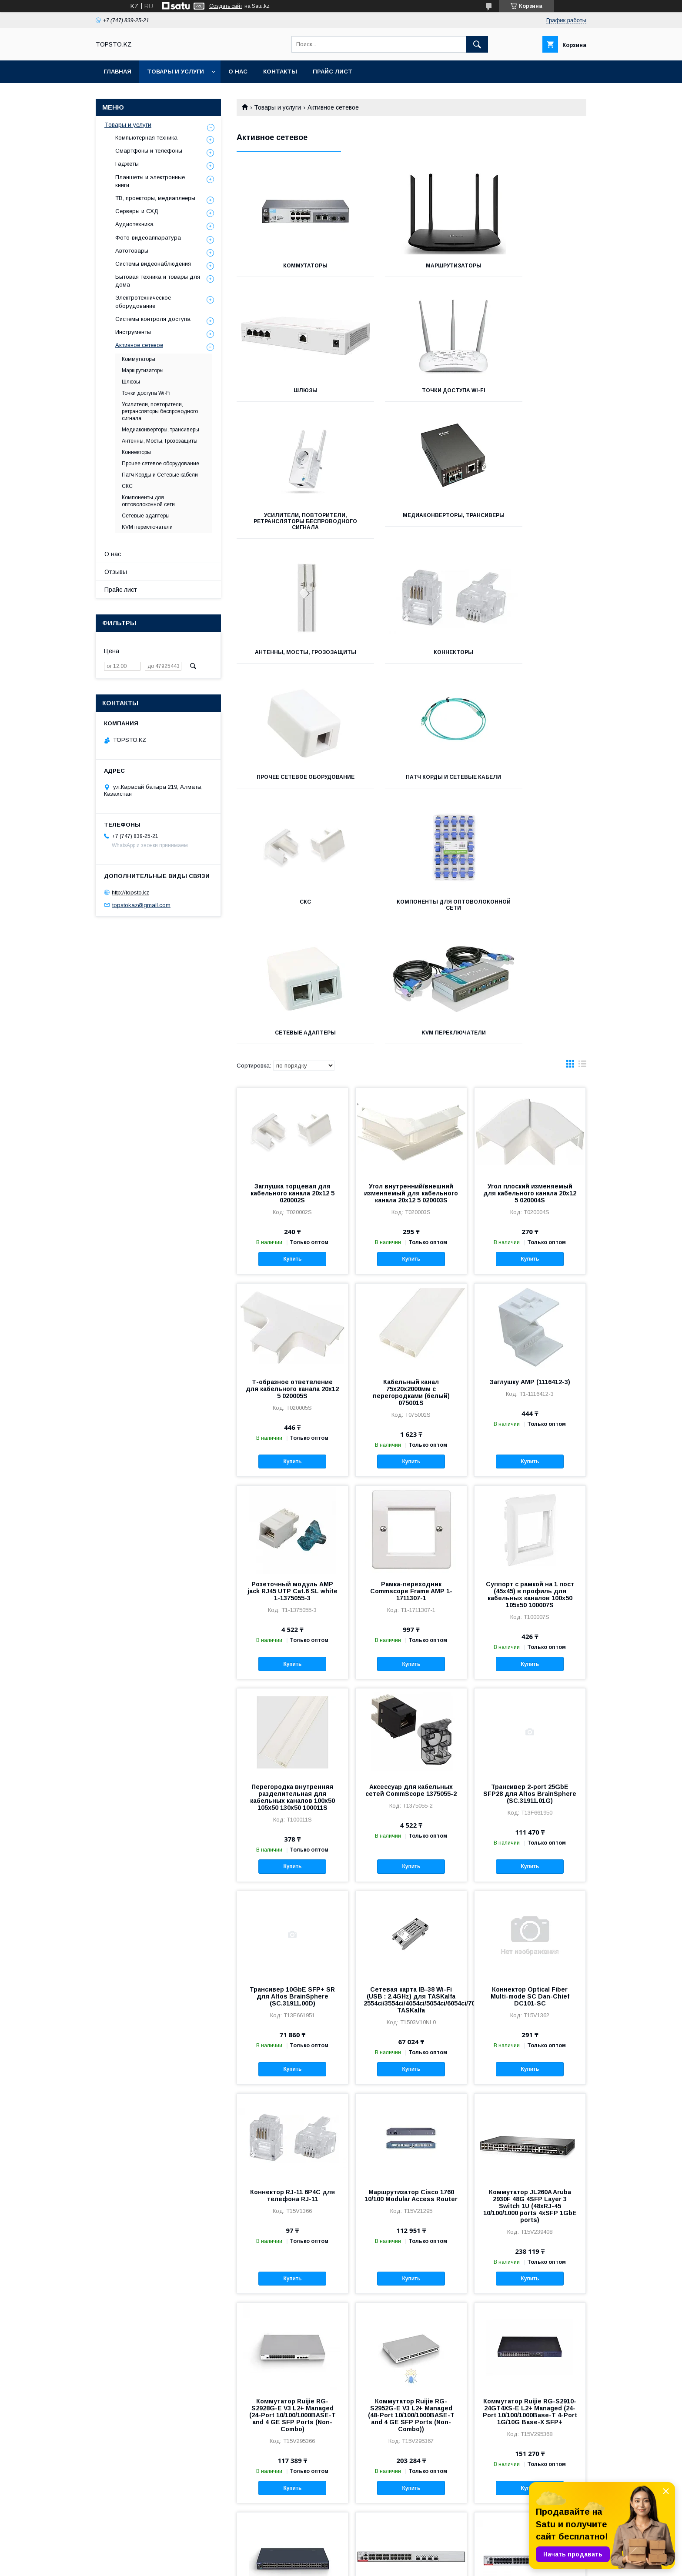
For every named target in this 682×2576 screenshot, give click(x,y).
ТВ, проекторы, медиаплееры (155, 198)
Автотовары (131, 250)
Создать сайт (225, 6)
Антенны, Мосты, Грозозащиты (291, 530)
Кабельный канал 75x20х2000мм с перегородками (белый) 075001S (411, 1149)
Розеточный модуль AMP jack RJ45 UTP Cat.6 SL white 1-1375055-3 (292, 1347)
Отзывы (115, 571)
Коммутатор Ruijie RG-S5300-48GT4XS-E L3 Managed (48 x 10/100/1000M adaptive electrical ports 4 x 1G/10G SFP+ (529, 2381)
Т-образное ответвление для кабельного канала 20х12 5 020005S (292, 1145)
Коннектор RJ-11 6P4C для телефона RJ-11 (292, 1952)
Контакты (280, 71)
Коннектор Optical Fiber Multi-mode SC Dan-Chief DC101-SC (530, 1752)
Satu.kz (379, 2556)
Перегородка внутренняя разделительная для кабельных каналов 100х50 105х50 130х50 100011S (292, 1554)
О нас (237, 71)
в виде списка (582, 822)
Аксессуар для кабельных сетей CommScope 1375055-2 (411, 1547)
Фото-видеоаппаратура (148, 237)
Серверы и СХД (136, 211)
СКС (411, 658)
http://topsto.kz (130, 892)
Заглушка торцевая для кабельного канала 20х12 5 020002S (292, 949)
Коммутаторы (291, 266)
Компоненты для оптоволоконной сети (531, 661)
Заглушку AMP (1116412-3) (530, 1138)
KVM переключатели (411, 789)
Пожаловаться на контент (358, 2564)
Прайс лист (332, 71)
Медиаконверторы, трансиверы (531, 393)
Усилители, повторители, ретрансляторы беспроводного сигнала (411, 396)
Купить (292, 1015)
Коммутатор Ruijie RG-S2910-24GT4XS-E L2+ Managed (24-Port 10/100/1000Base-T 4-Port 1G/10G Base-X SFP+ (530, 2168)
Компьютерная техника (146, 137)
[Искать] (477, 44)
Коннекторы (411, 527)
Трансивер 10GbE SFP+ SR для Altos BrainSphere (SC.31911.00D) (292, 1752)
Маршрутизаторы (411, 266)
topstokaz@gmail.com (141, 904)
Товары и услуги (175, 71)
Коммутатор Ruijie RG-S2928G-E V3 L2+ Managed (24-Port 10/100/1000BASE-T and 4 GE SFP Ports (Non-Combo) (292, 2171)
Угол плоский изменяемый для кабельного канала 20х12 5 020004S (529, 949)
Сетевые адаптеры (291, 789)
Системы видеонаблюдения (153, 263)
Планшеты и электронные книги (150, 181)
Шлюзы (532, 266)
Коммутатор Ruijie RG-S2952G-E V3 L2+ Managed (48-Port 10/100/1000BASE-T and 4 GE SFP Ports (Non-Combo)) (411, 2171)
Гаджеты (127, 163)
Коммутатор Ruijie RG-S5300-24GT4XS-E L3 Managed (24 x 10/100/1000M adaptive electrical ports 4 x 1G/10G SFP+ (411, 2381)
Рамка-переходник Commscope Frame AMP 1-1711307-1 (411, 1347)
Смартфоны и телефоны (148, 150)
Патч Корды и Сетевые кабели (291, 661)
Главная (117, 71)
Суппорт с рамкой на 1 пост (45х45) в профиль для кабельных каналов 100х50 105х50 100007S (530, 1351)
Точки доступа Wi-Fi (291, 390)
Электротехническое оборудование (143, 301)
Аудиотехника (134, 224)
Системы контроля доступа (153, 319)
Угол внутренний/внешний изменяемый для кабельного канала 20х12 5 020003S (411, 949)
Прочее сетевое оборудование (531, 530)
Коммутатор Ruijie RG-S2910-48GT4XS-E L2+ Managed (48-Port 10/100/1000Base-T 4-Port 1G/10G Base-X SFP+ (292, 2378)
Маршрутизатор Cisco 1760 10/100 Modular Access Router (411, 1952)
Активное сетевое (139, 345)
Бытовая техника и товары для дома (157, 281)
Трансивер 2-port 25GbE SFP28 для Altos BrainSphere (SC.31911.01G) (529, 1550)
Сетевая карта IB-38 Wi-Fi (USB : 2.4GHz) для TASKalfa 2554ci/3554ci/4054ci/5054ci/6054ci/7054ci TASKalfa (411, 1756)
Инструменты (133, 332)
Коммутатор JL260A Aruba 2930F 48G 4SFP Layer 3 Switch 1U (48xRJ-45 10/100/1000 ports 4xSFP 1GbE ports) (530, 1962)
